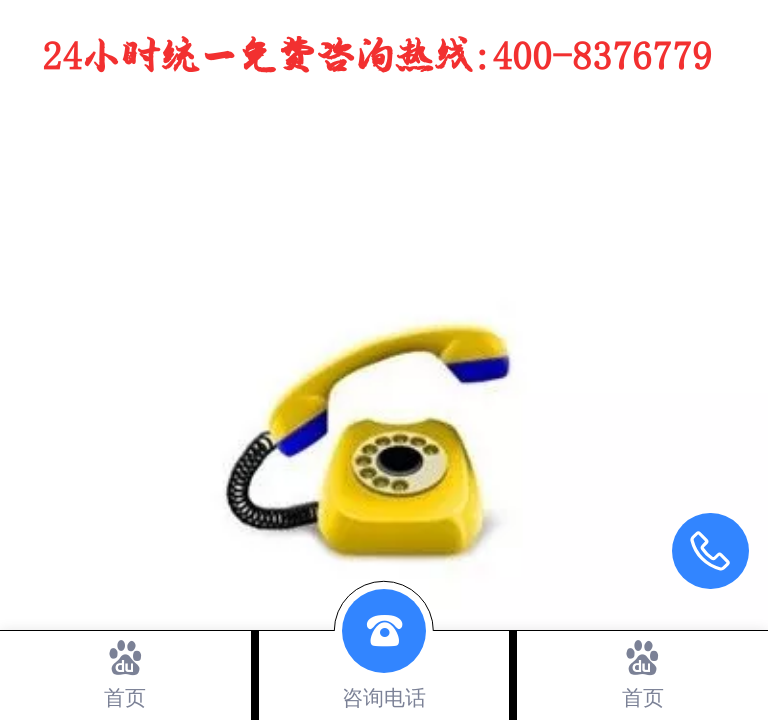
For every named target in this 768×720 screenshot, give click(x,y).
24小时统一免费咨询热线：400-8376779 (377, 58)
